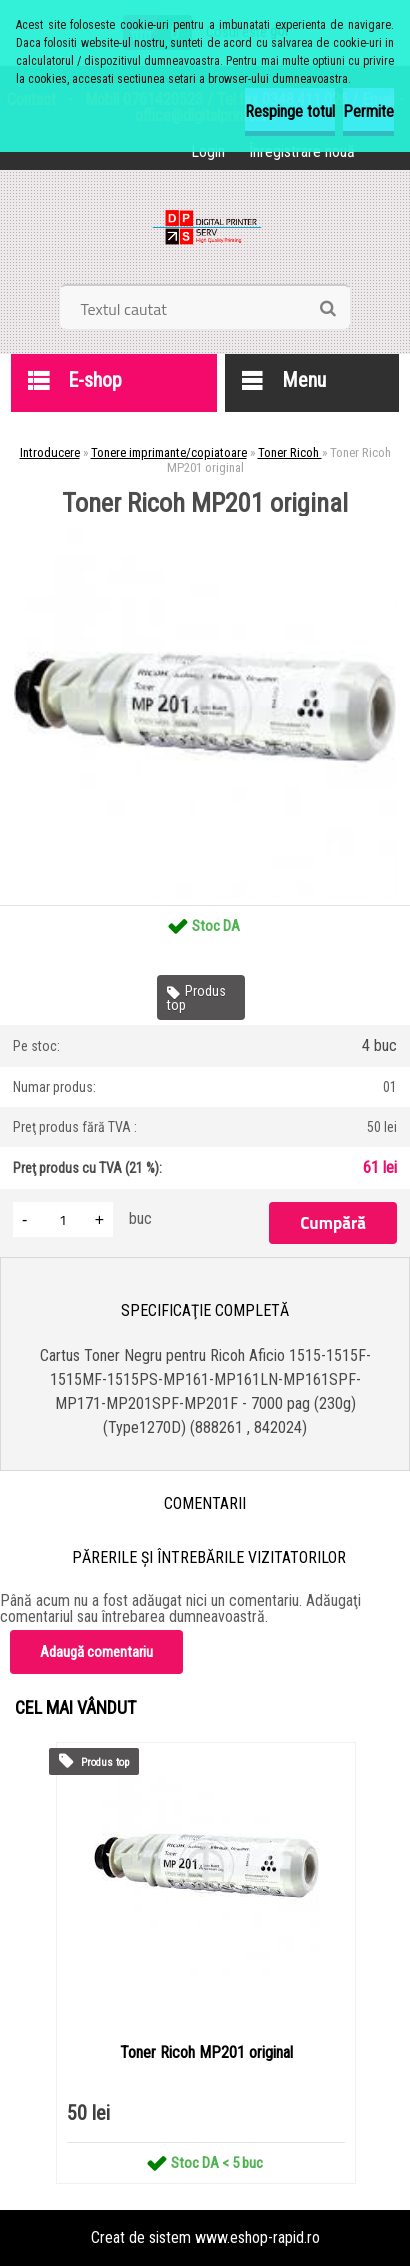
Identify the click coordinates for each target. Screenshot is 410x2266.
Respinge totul (290, 111)
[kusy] (63, 1219)
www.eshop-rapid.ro (257, 2237)
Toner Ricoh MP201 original (206, 2052)
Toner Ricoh (290, 452)
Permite (368, 111)
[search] (327, 309)
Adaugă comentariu (96, 1652)
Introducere (50, 452)
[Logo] (205, 234)
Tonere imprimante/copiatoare (169, 452)
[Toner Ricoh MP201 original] (205, 523)
